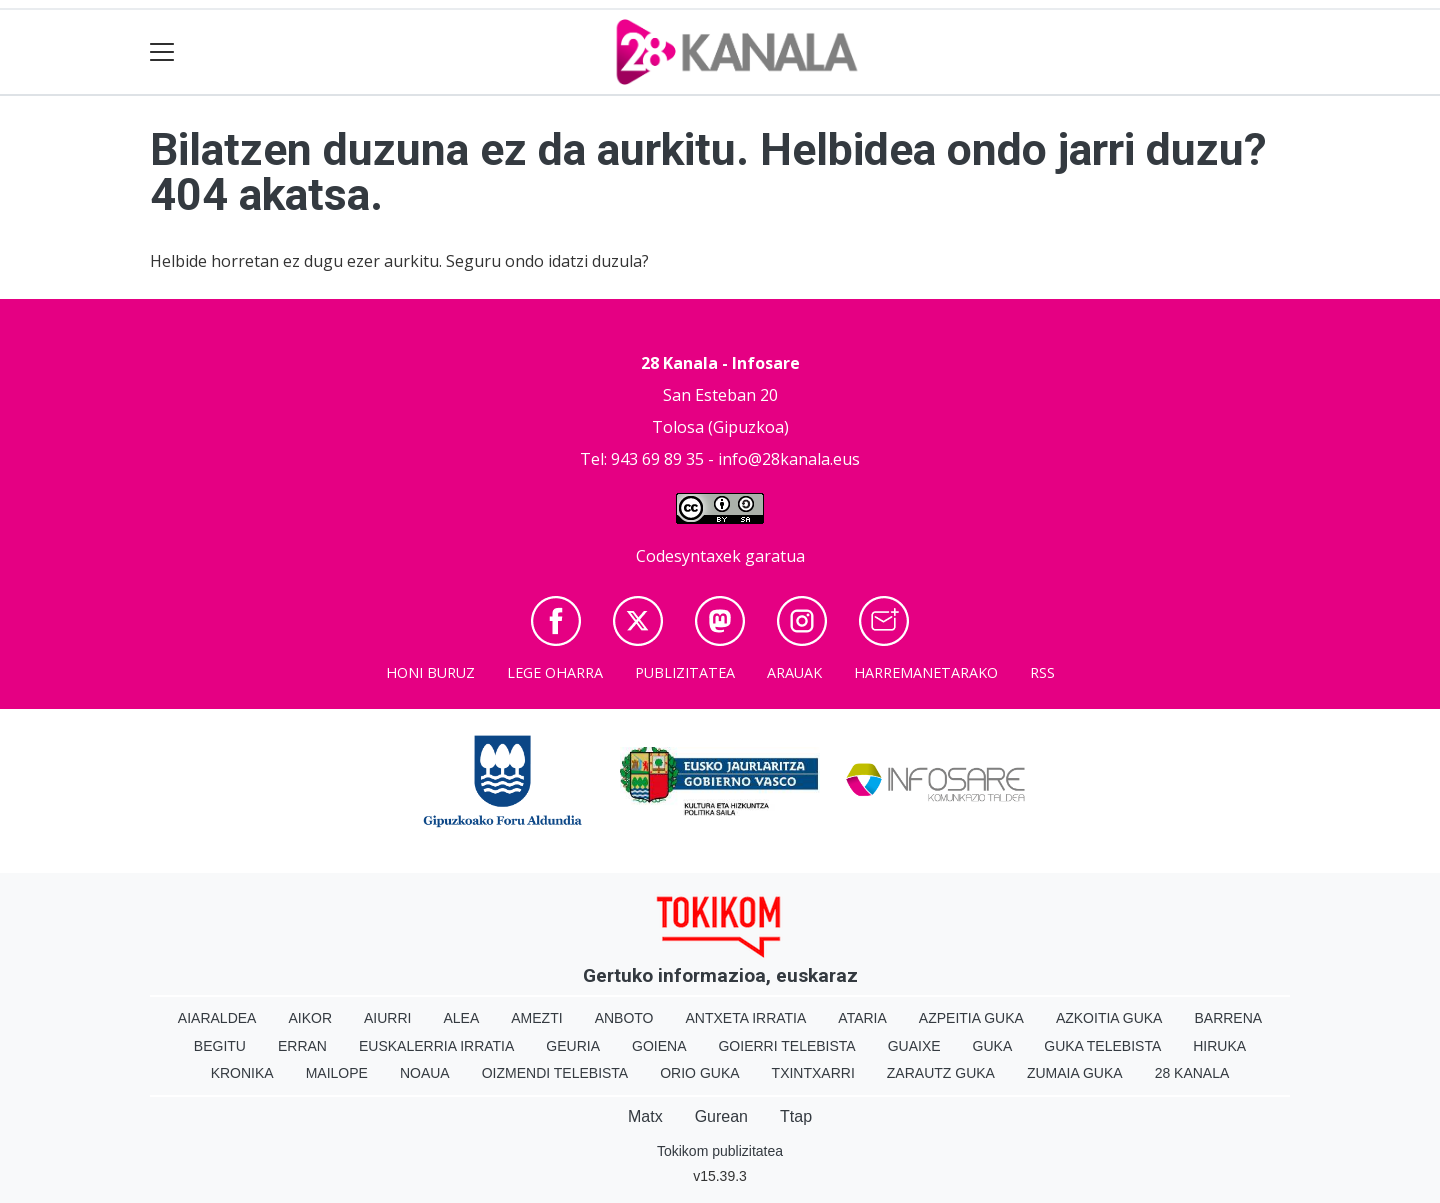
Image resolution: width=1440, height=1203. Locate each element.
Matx (645, 1116)
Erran (302, 1046)
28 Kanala (1192, 1073)
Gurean (721, 1116)
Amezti (536, 1018)
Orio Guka (699, 1073)
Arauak (794, 672)
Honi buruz (430, 672)
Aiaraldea (217, 1018)
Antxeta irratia (746, 1018)
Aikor (310, 1018)
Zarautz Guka (941, 1073)
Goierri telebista (786, 1046)
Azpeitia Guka (971, 1018)
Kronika (242, 1073)
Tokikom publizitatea (720, 1151)
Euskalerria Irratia (436, 1046)
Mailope (337, 1073)
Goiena (659, 1046)
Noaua (425, 1073)
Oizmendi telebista (555, 1073)
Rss (1042, 672)
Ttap (796, 1116)
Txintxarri (813, 1073)
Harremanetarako (926, 672)
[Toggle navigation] (162, 52)
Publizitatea (685, 672)
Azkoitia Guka (1109, 1018)
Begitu (220, 1046)
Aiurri (387, 1018)
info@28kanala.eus (789, 459)
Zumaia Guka (1075, 1073)
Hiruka (1219, 1046)
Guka (993, 1046)
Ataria (862, 1018)
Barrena (1228, 1018)
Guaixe (914, 1046)
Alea (461, 1018)
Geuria (573, 1046)
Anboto (624, 1018)
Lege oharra (555, 672)
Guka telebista (1102, 1046)
